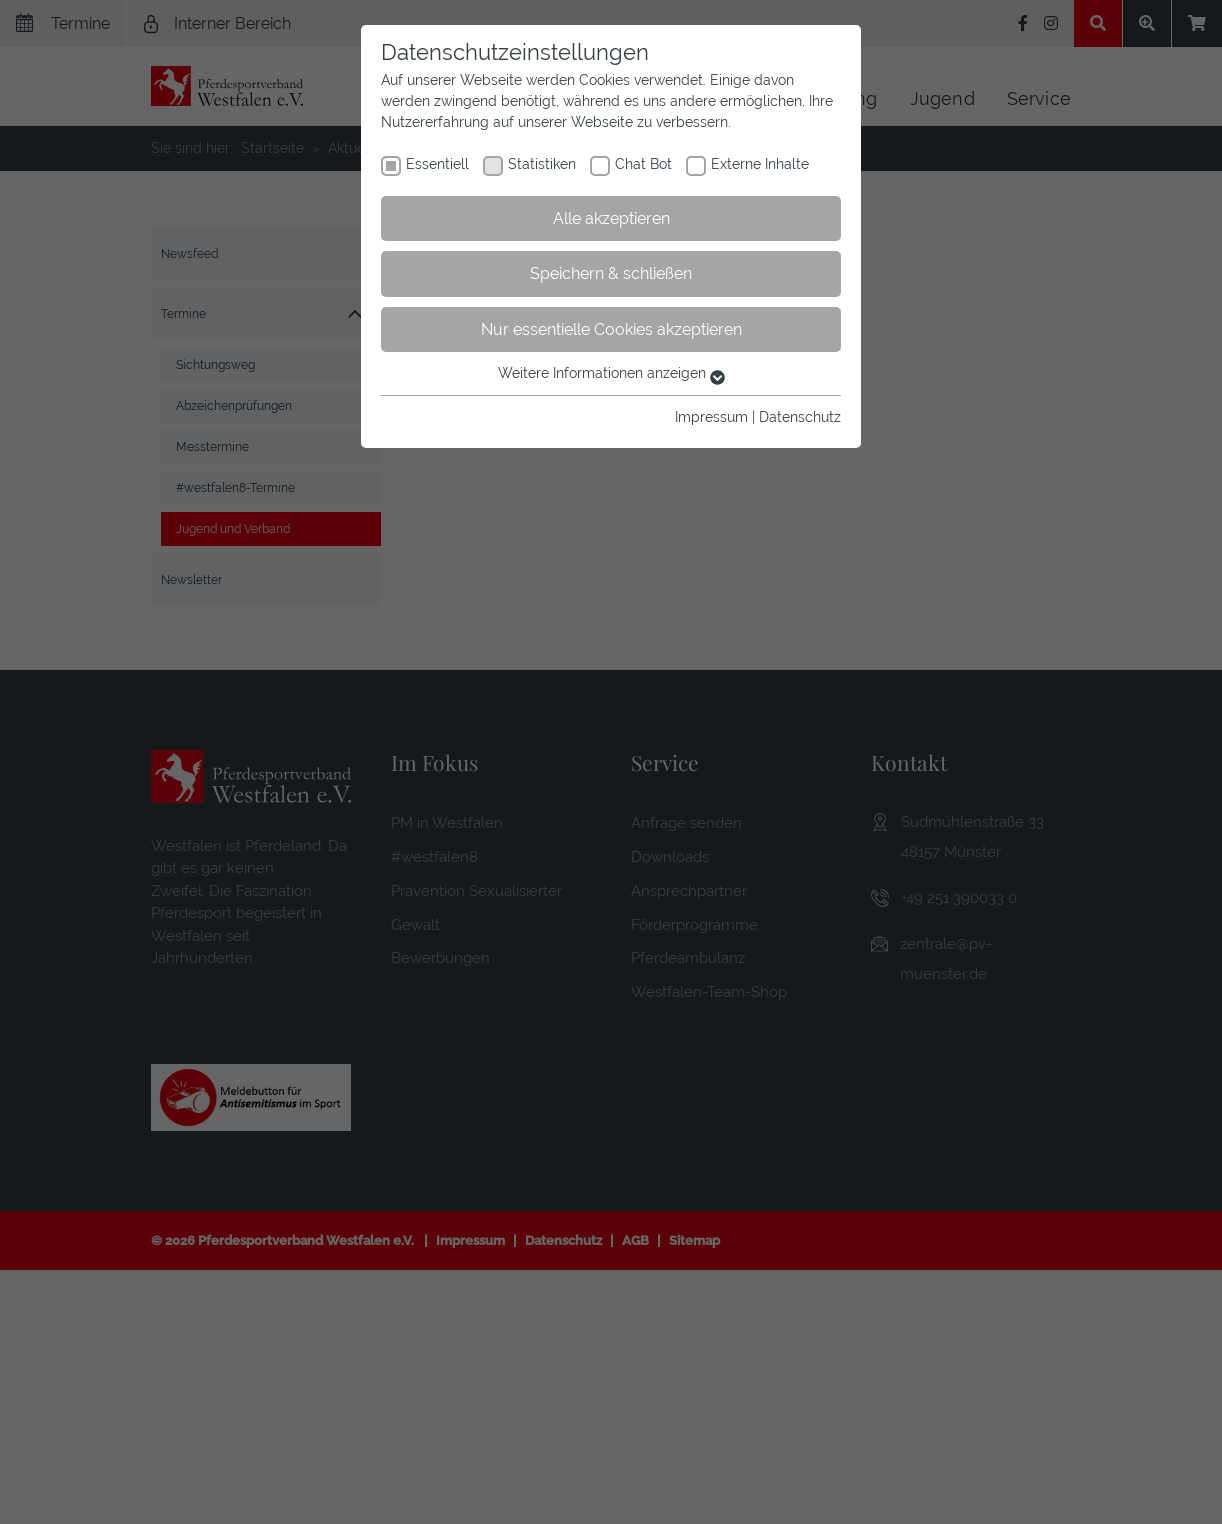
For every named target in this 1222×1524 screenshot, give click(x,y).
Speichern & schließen (611, 273)
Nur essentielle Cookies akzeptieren (611, 329)
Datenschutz (800, 417)
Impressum (711, 417)
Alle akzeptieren (611, 218)
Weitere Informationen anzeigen (611, 373)
